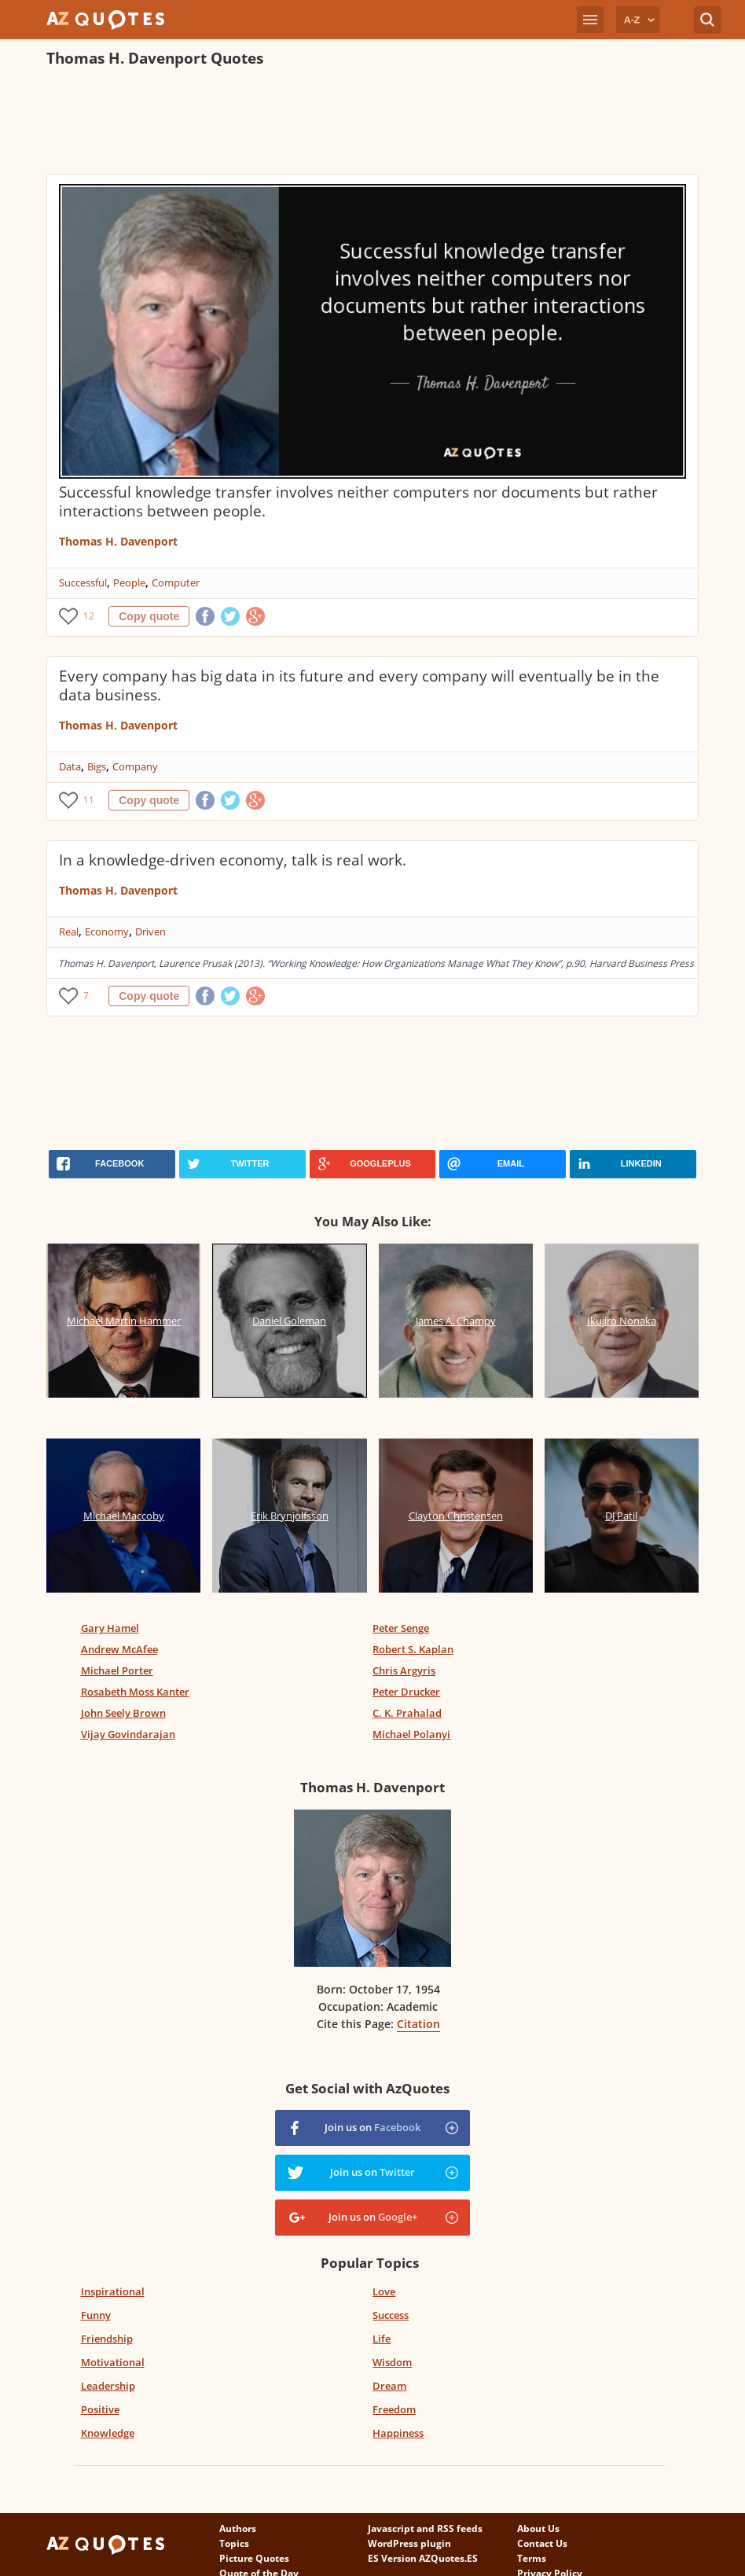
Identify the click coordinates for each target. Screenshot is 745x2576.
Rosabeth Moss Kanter (135, 1692)
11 (88, 800)
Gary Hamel (110, 1628)
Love (383, 2291)
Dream (389, 2386)
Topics (234, 2543)
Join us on (372, 2127)
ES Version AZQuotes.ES (423, 2558)
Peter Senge (400, 1628)
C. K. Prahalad (407, 1713)
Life (381, 2339)
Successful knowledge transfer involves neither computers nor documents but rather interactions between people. (358, 501)
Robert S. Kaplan (412, 1649)
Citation (418, 2023)
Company (135, 766)
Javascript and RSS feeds (425, 2528)
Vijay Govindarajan (128, 1734)
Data (70, 766)
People (129, 582)
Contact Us (542, 2543)
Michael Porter (117, 1670)
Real (69, 931)
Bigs (96, 766)
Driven (150, 931)
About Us (538, 2528)
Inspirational (113, 2291)
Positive (100, 2409)
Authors (237, 2528)
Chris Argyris (403, 1670)
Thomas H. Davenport (118, 541)
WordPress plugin (409, 2543)
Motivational (113, 2362)
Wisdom (392, 2362)
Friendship (107, 2339)
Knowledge (107, 2433)
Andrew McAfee (119, 1649)
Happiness (398, 2433)
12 (88, 616)
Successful (83, 582)
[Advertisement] (332, 122)
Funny (96, 2315)
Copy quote (149, 616)
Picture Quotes (254, 2558)
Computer (176, 582)
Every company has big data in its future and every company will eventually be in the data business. (359, 685)
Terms (531, 2558)
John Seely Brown (123, 1713)
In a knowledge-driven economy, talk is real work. (232, 860)
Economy (107, 931)
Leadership (108, 2386)
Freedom (394, 2409)
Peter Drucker (406, 1692)
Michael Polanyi (411, 1734)
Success (390, 2315)
